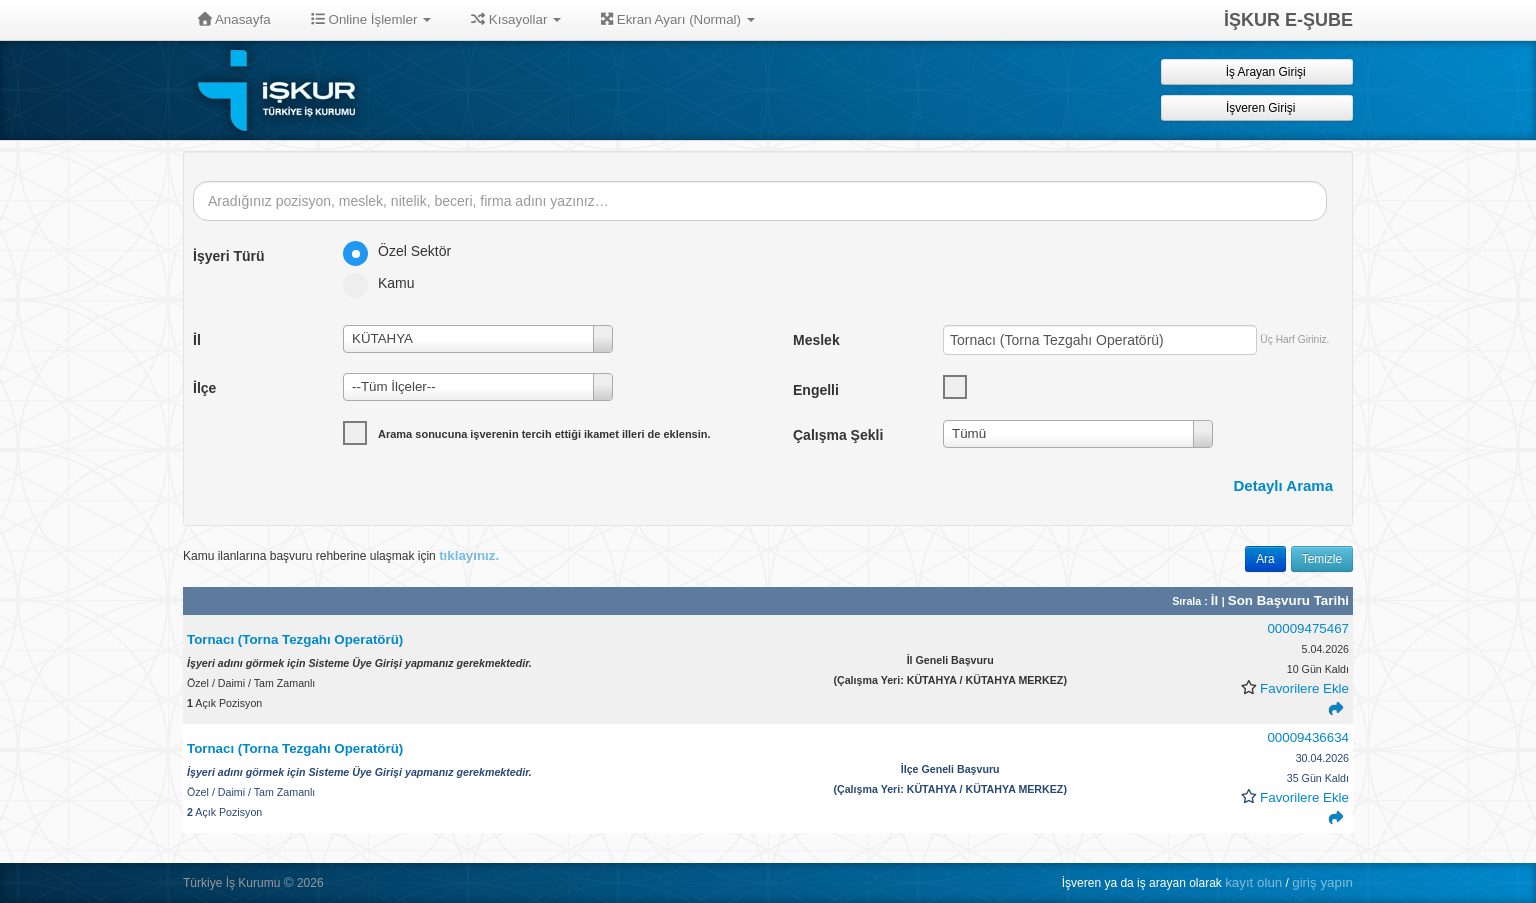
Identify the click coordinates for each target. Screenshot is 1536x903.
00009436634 (1308, 737)
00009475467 (1308, 628)
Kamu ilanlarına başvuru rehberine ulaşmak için (341, 555)
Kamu (385, 283)
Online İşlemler (371, 19)
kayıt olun (1253, 882)
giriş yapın (1322, 882)
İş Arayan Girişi (1256, 71)
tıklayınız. (469, 555)
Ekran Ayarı (678, 19)
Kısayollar (516, 19)
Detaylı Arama (1284, 485)
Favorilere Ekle (1304, 688)
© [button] (289, 882)
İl (1216, 600)
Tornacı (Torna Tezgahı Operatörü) (295, 639)
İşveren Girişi (1257, 107)
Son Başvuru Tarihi (1288, 600)
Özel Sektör (403, 251)
